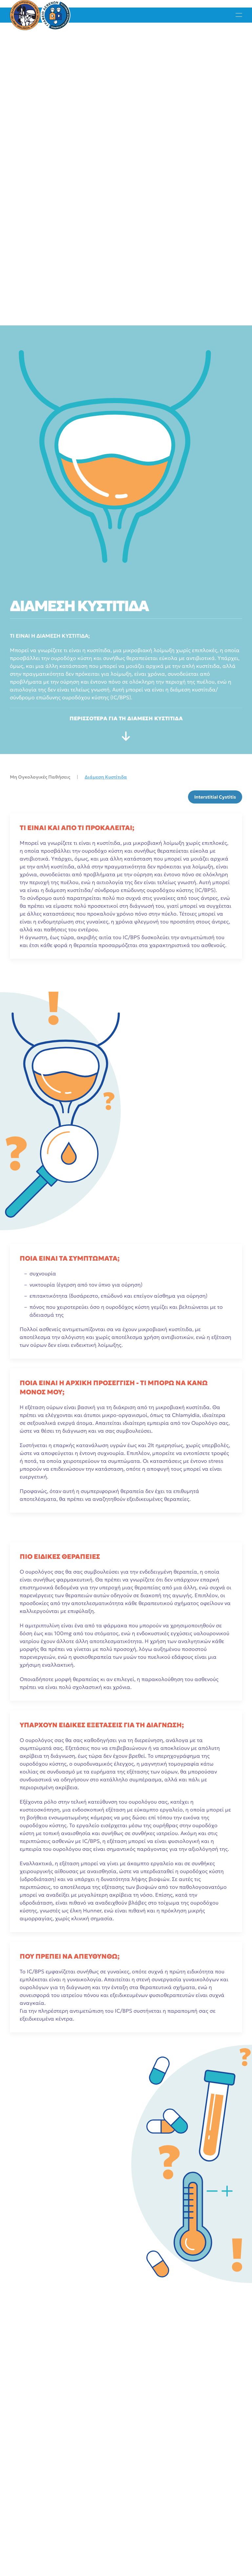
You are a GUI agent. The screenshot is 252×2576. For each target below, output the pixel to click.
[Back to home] (40, 15)
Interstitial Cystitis (215, 797)
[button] (239, 15)
